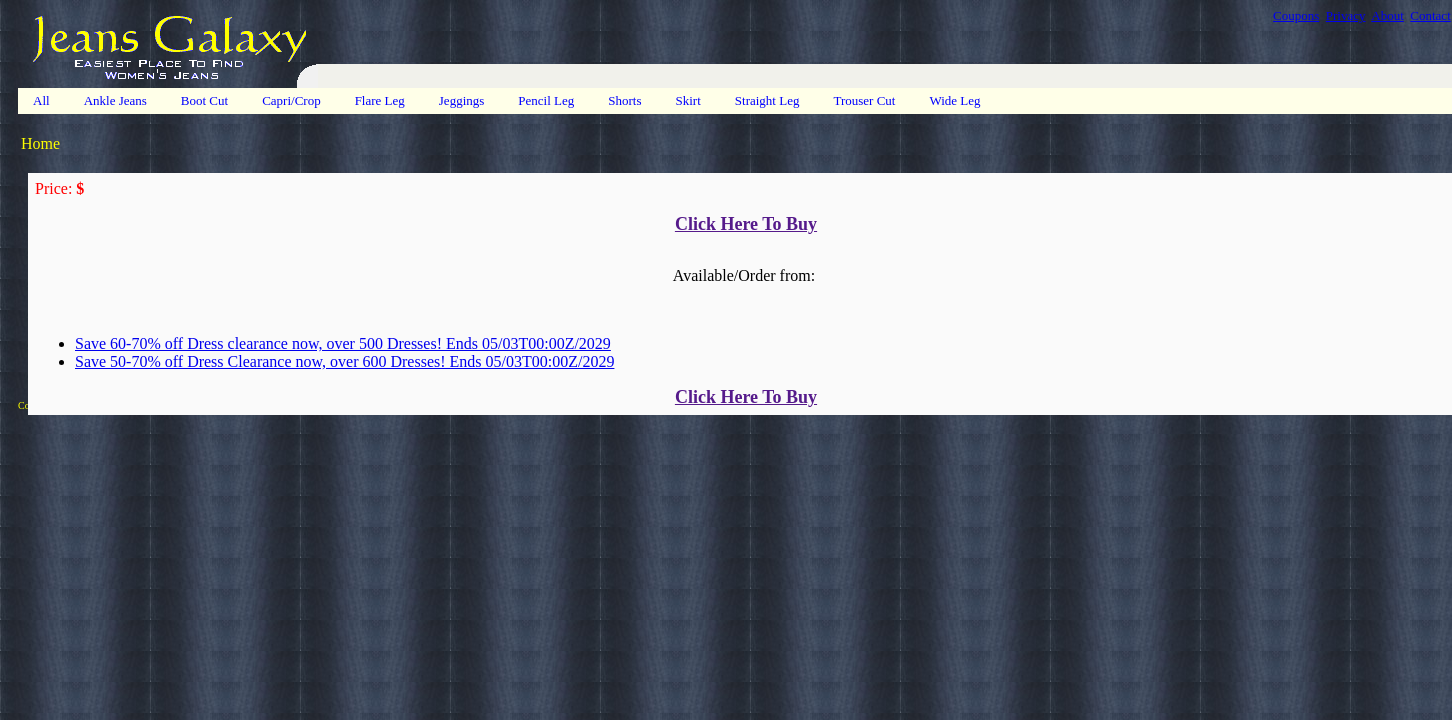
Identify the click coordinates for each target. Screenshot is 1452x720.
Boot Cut (204, 100)
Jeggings (462, 100)
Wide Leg (954, 100)
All (41, 100)
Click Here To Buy (746, 224)
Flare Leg (380, 100)
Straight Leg (767, 100)
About (1387, 15)
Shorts (624, 100)
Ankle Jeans (115, 100)
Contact (1430, 15)
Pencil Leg (546, 100)
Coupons (1296, 15)
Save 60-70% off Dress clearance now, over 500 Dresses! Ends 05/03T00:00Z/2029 (343, 343)
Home (40, 143)
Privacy (1346, 15)
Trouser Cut (864, 100)
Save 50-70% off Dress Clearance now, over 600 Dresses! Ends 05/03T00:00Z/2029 (344, 361)
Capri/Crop (291, 100)
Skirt (688, 100)
